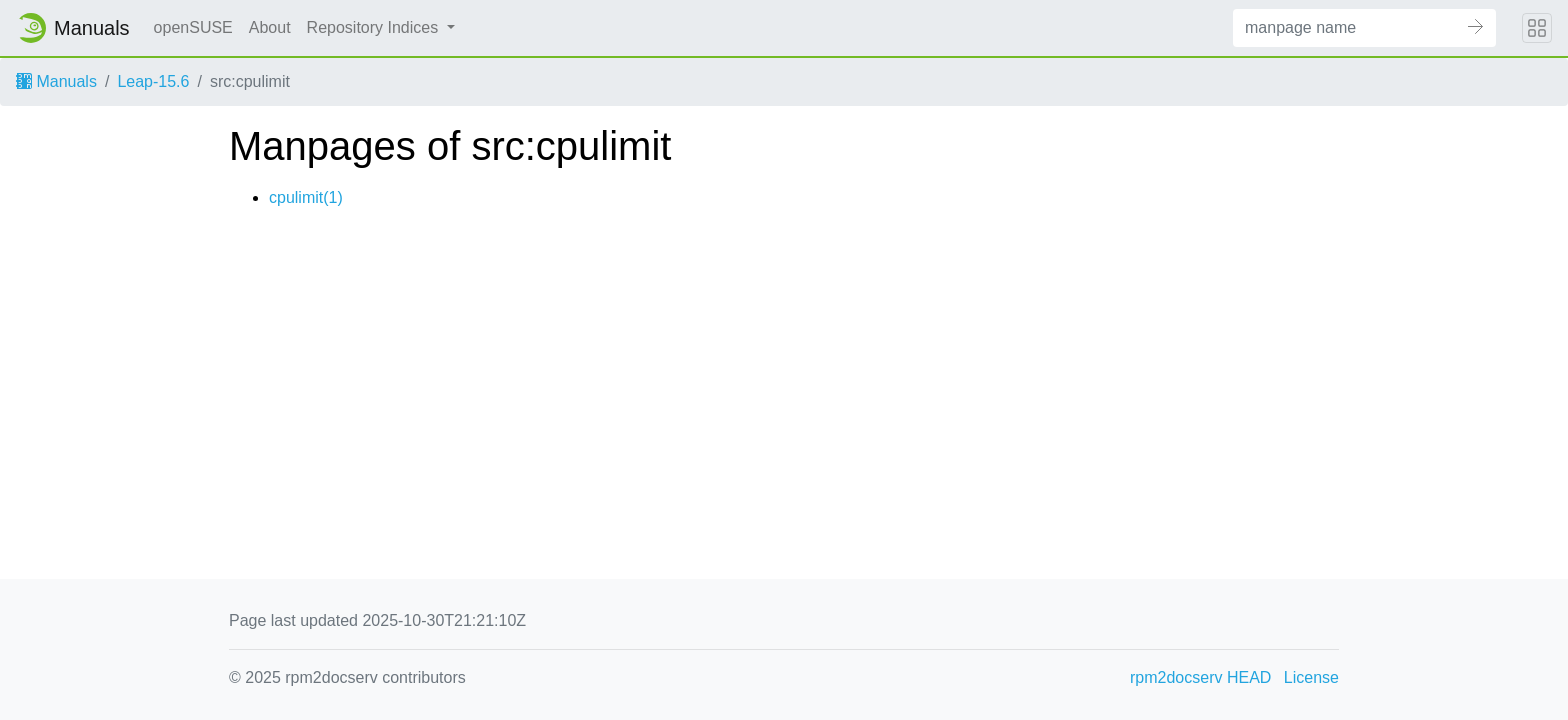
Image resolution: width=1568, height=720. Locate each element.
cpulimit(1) (306, 197)
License (1311, 677)
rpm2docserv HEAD (1200, 677)
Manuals (56, 81)
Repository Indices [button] (375, 27)
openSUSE (193, 27)
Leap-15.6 (153, 81)
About (270, 27)
